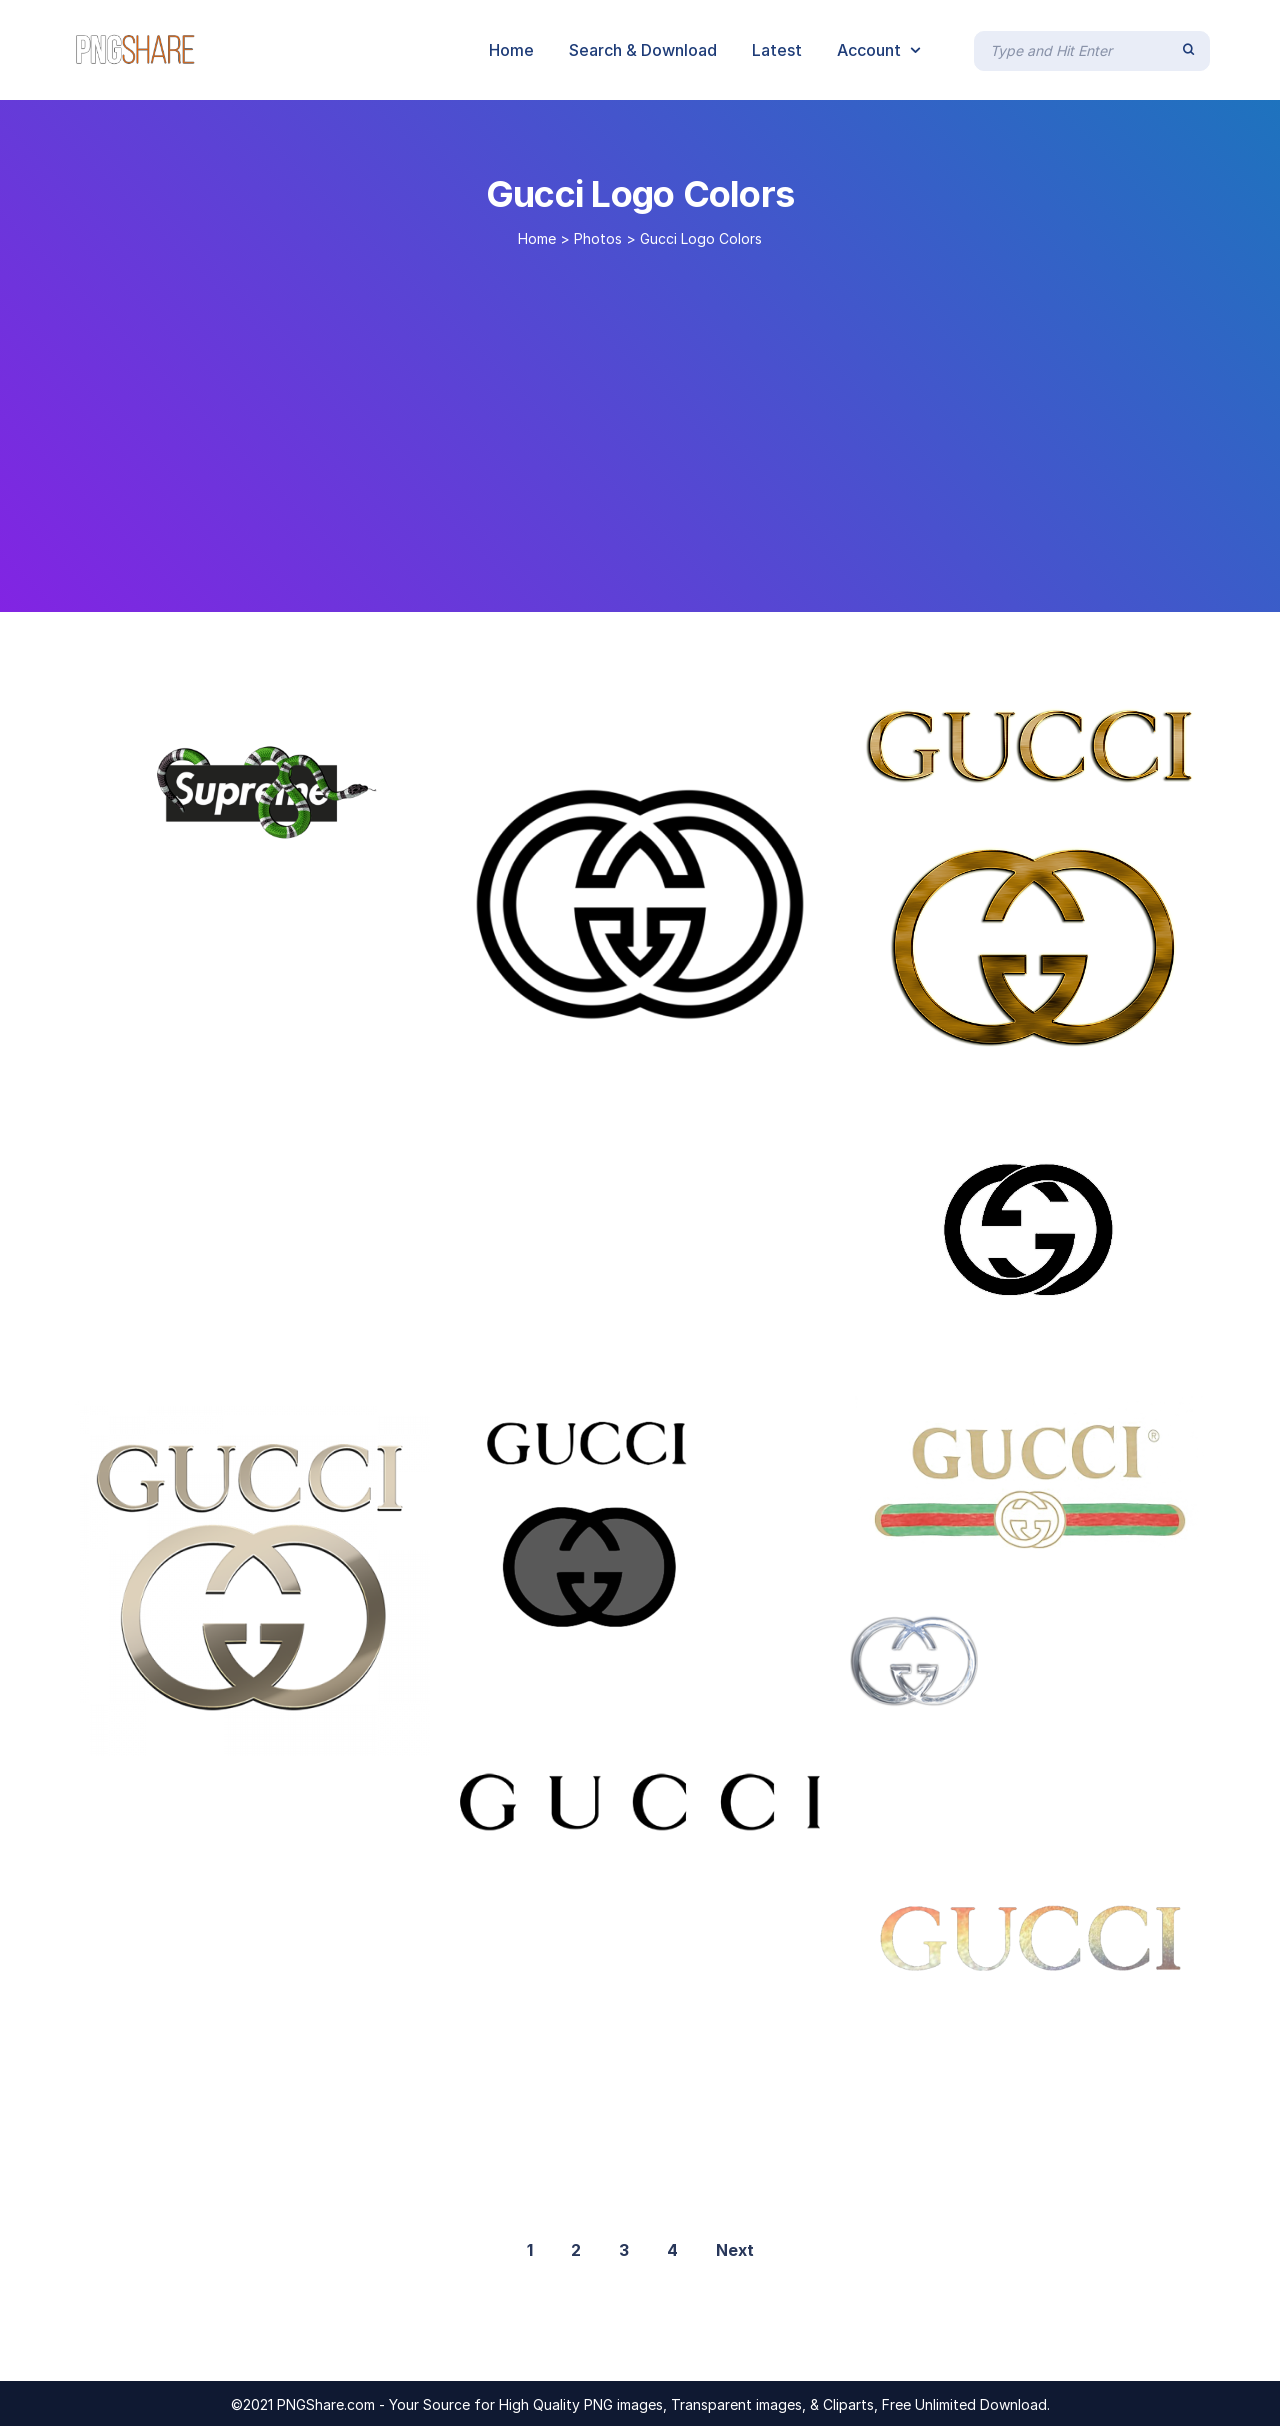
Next (735, 2250)
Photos (598, 238)
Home (537, 238)
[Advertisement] (640, 422)
